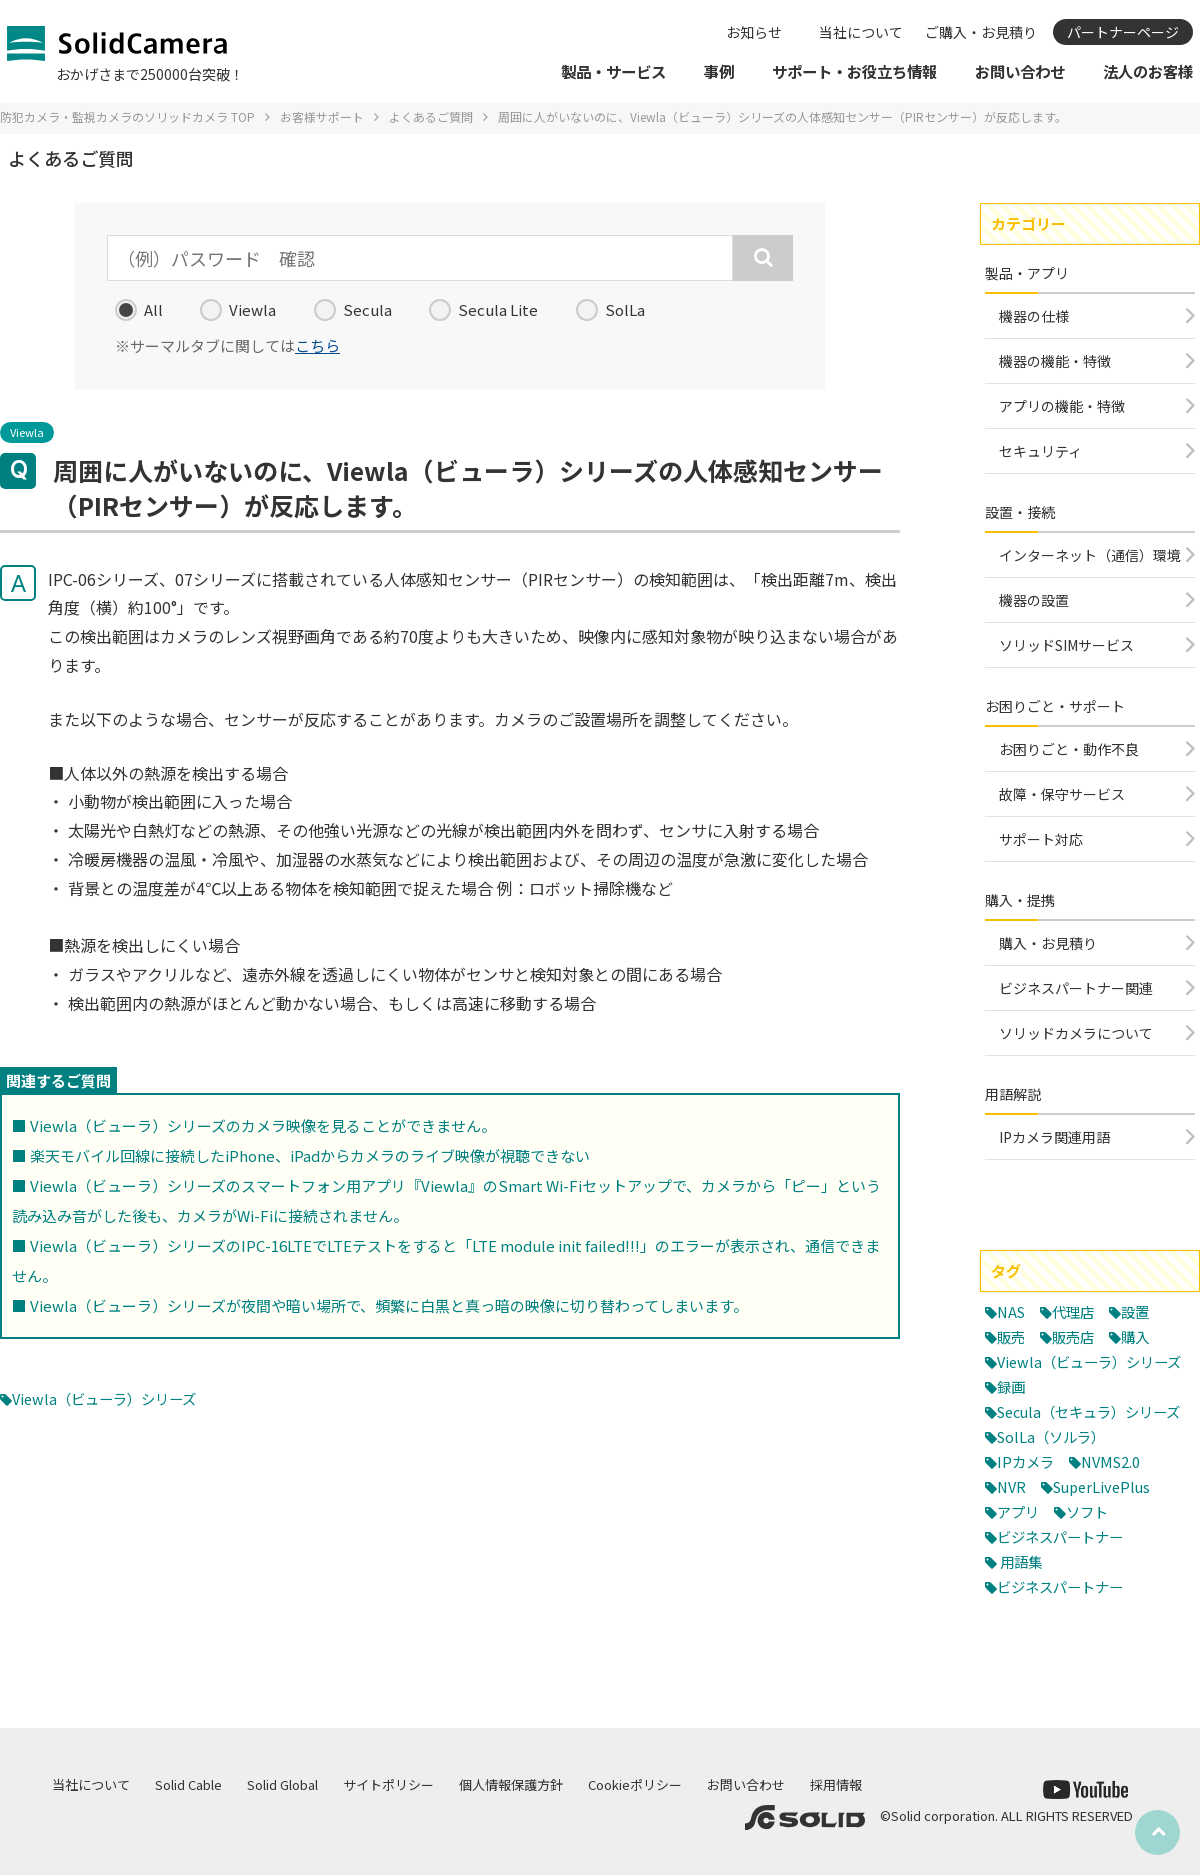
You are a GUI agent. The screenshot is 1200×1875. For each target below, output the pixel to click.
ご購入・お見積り (981, 32)
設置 (1142, 1311)
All (139, 310)
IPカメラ (1027, 1509)
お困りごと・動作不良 (1069, 749)
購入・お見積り (1048, 943)
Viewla (238, 310)
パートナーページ (1123, 32)
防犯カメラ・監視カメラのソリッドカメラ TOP (127, 116)
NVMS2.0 (1115, 1509)
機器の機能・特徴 (1055, 361)
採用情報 (836, 1784)
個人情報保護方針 (511, 1784)
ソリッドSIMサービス (1066, 645)
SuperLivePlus (1107, 1534)
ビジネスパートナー (1064, 1584)
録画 (1012, 1410)
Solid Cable (188, 1784)
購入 (1141, 1336)
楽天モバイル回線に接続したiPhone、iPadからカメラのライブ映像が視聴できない (310, 1155)
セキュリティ (1040, 451)
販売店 (1076, 1336)
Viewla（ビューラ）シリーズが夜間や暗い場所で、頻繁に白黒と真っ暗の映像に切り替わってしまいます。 (389, 1305)
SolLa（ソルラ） (1054, 1484)
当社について (861, 32)
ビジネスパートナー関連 (1076, 988)
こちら (317, 345)
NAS (1012, 1311)
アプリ (1019, 1559)
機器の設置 (1034, 600)
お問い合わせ (746, 1784)
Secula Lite (483, 310)
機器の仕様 (1034, 316)
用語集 (1022, 1609)
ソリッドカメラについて (1076, 1033)
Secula (353, 310)
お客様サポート (322, 116)
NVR (1012, 1534)
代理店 (1077, 1311)
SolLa (610, 310)
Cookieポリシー (635, 1784)
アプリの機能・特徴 (1062, 406)
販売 (1012, 1336)
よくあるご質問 (431, 116)
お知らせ (754, 32)
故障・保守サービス (1062, 794)
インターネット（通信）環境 (1090, 555)
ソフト (1091, 1559)
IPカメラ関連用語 (1054, 1137)
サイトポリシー (388, 1784)
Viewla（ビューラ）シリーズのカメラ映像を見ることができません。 (263, 1125)
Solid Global (282, 1784)
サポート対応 (1041, 839)
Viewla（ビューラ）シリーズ (110, 1398)
